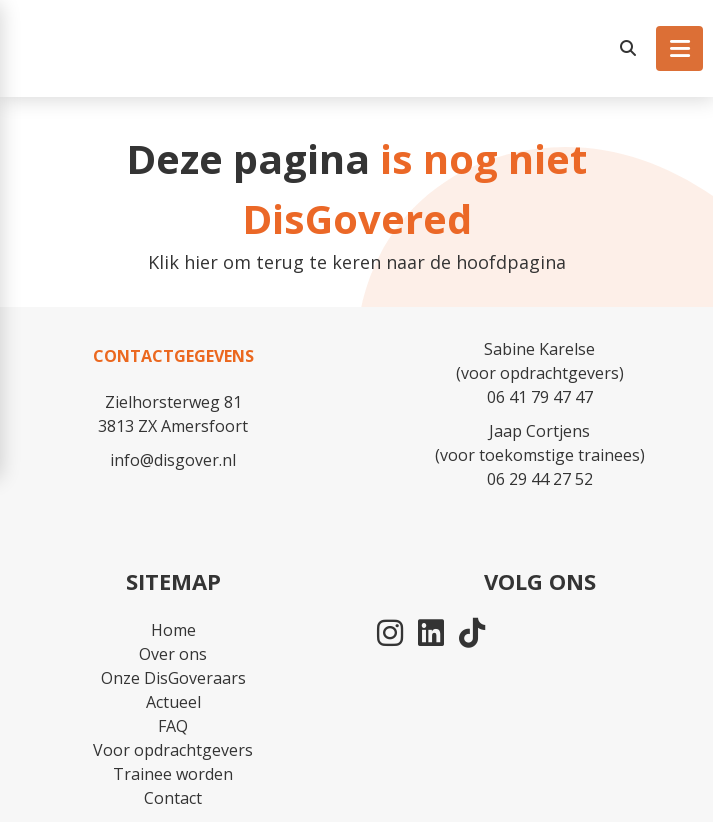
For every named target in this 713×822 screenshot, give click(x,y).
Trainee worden (173, 774)
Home (173, 630)
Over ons (173, 654)
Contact (173, 798)
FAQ (173, 726)
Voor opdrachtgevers (173, 750)
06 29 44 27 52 (540, 479)
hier (201, 262)
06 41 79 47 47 (540, 397)
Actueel (173, 702)
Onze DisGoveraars (173, 678)
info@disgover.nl (173, 460)
